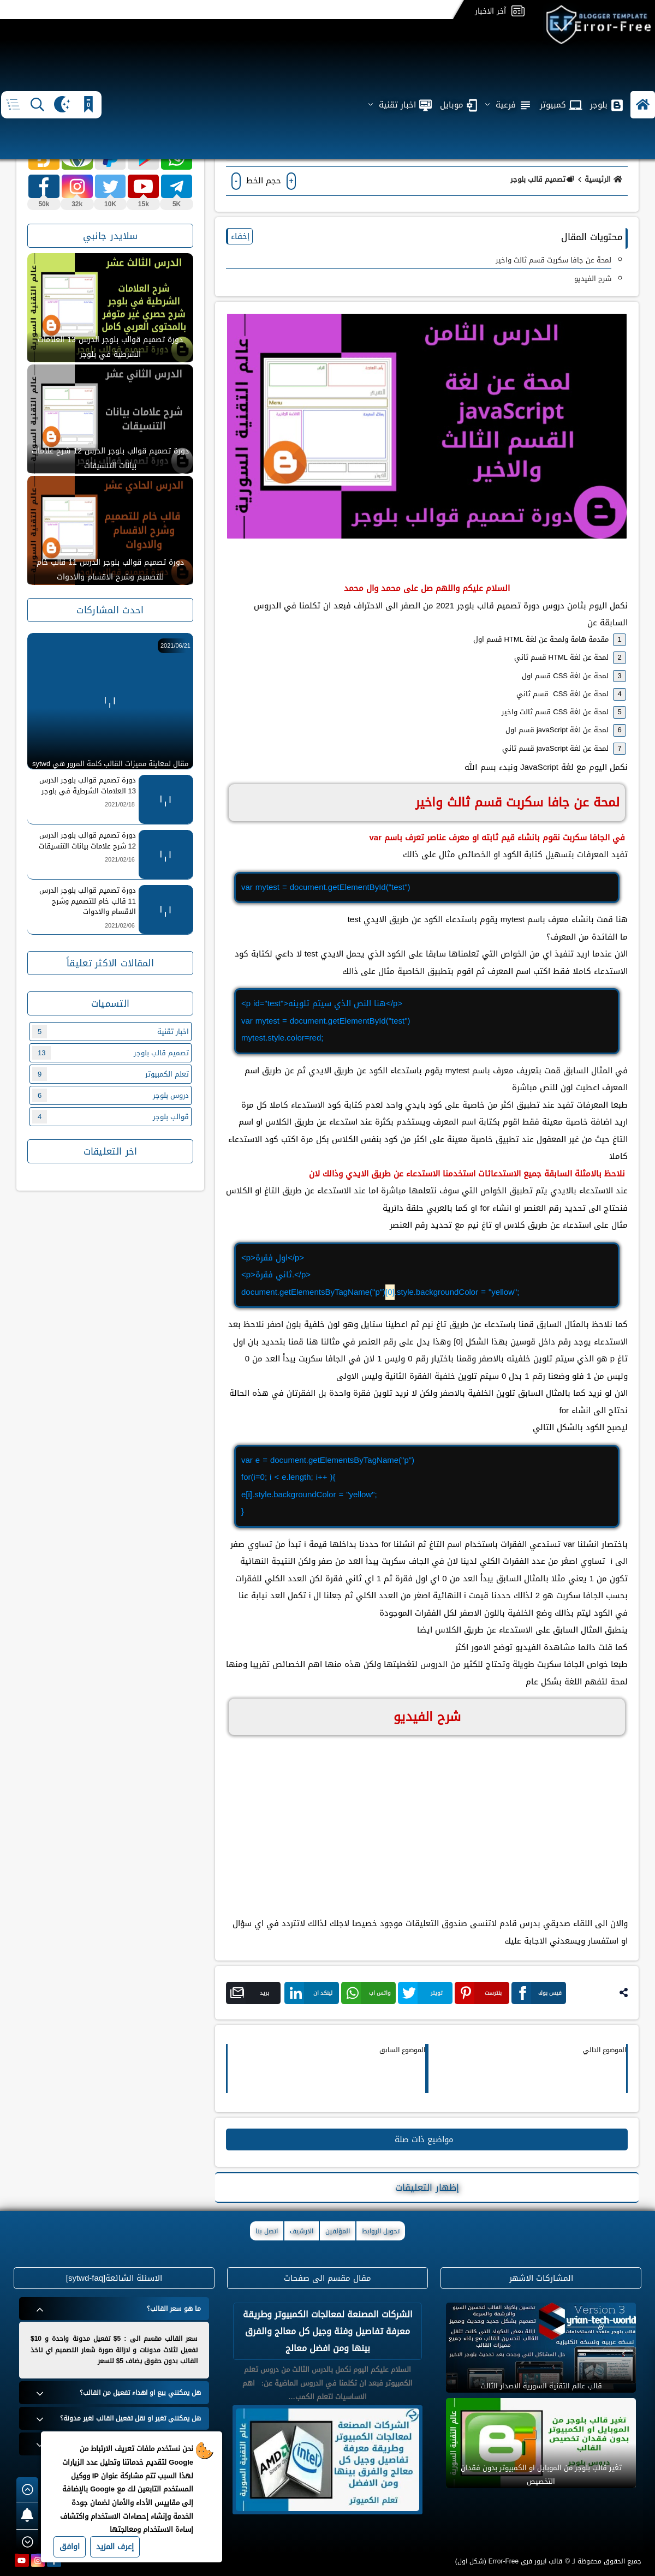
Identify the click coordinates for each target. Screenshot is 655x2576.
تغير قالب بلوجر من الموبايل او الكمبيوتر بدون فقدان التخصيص (541, 2474)
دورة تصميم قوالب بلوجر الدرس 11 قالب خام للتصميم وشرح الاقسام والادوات (110, 569)
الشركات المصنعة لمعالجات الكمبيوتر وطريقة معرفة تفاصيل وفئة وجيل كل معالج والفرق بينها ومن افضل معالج (328, 2331)
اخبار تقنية (110, 1031)
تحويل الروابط (381, 2231)
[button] (642, 70)
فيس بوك (539, 1993)
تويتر (422, 1993)
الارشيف (301, 2231)
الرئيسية (605, 179)
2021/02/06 (120, 925)
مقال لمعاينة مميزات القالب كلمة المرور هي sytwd (110, 763)
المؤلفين (337, 2231)
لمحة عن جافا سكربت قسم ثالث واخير (553, 260)
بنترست (480, 1993)
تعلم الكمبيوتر (110, 1074)
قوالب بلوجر (110, 1116)
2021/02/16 (120, 859)
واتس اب (368, 1993)
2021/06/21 (175, 646)
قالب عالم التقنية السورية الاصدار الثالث (541, 2386)
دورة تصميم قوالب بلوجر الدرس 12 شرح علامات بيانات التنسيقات (110, 458)
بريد (249, 1993)
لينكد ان (310, 1993)
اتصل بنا (266, 2231)
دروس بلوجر (110, 1095)
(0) (233, 152)
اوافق (69, 2546)
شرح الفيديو (592, 278)
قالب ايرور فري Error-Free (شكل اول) (508, 2561)
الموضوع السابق (402, 2050)
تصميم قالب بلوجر (542, 179)
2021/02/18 (120, 804)
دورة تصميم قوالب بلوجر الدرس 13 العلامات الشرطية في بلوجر (110, 347)
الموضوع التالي (604, 2050)
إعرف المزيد (115, 2546)
